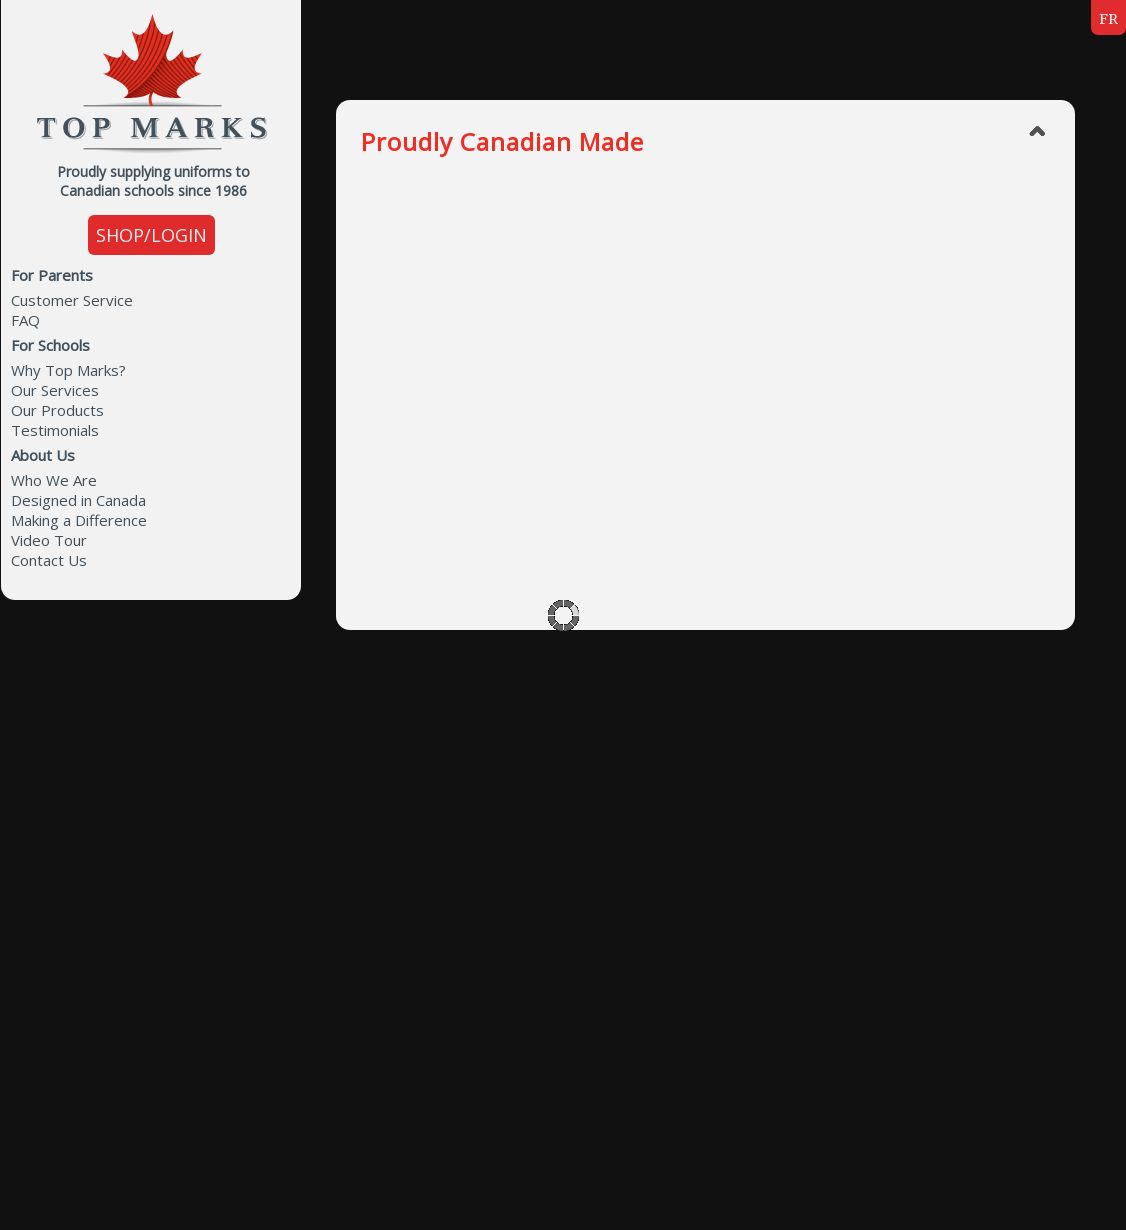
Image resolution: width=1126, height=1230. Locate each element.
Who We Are (54, 480)
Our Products (57, 410)
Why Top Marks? (68, 370)
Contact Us (49, 560)
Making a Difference (79, 520)
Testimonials (55, 430)
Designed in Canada (78, 500)
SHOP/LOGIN (151, 235)
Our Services (55, 390)
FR (1108, 19)
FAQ (25, 320)
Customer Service (72, 300)
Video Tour (49, 540)
